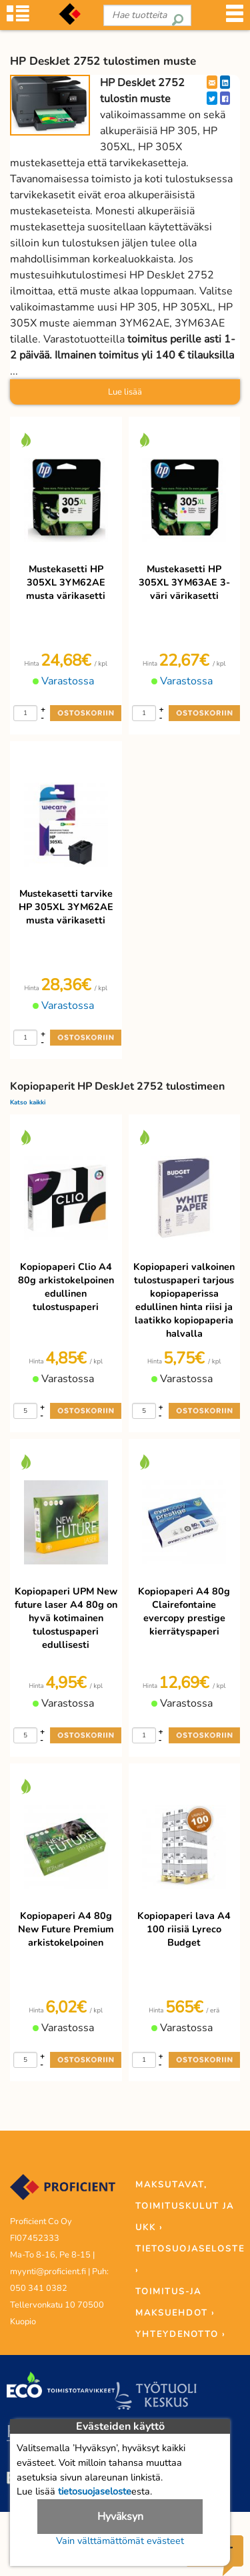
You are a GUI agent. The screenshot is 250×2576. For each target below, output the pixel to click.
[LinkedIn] (225, 82)
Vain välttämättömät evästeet (120, 2540)
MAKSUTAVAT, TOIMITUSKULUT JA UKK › (184, 2206)
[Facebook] (225, 98)
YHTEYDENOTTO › (180, 2334)
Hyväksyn (120, 2516)
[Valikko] (234, 17)
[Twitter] (212, 98)
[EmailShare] (212, 82)
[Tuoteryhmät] (18, 17)
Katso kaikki (27, 1102)
